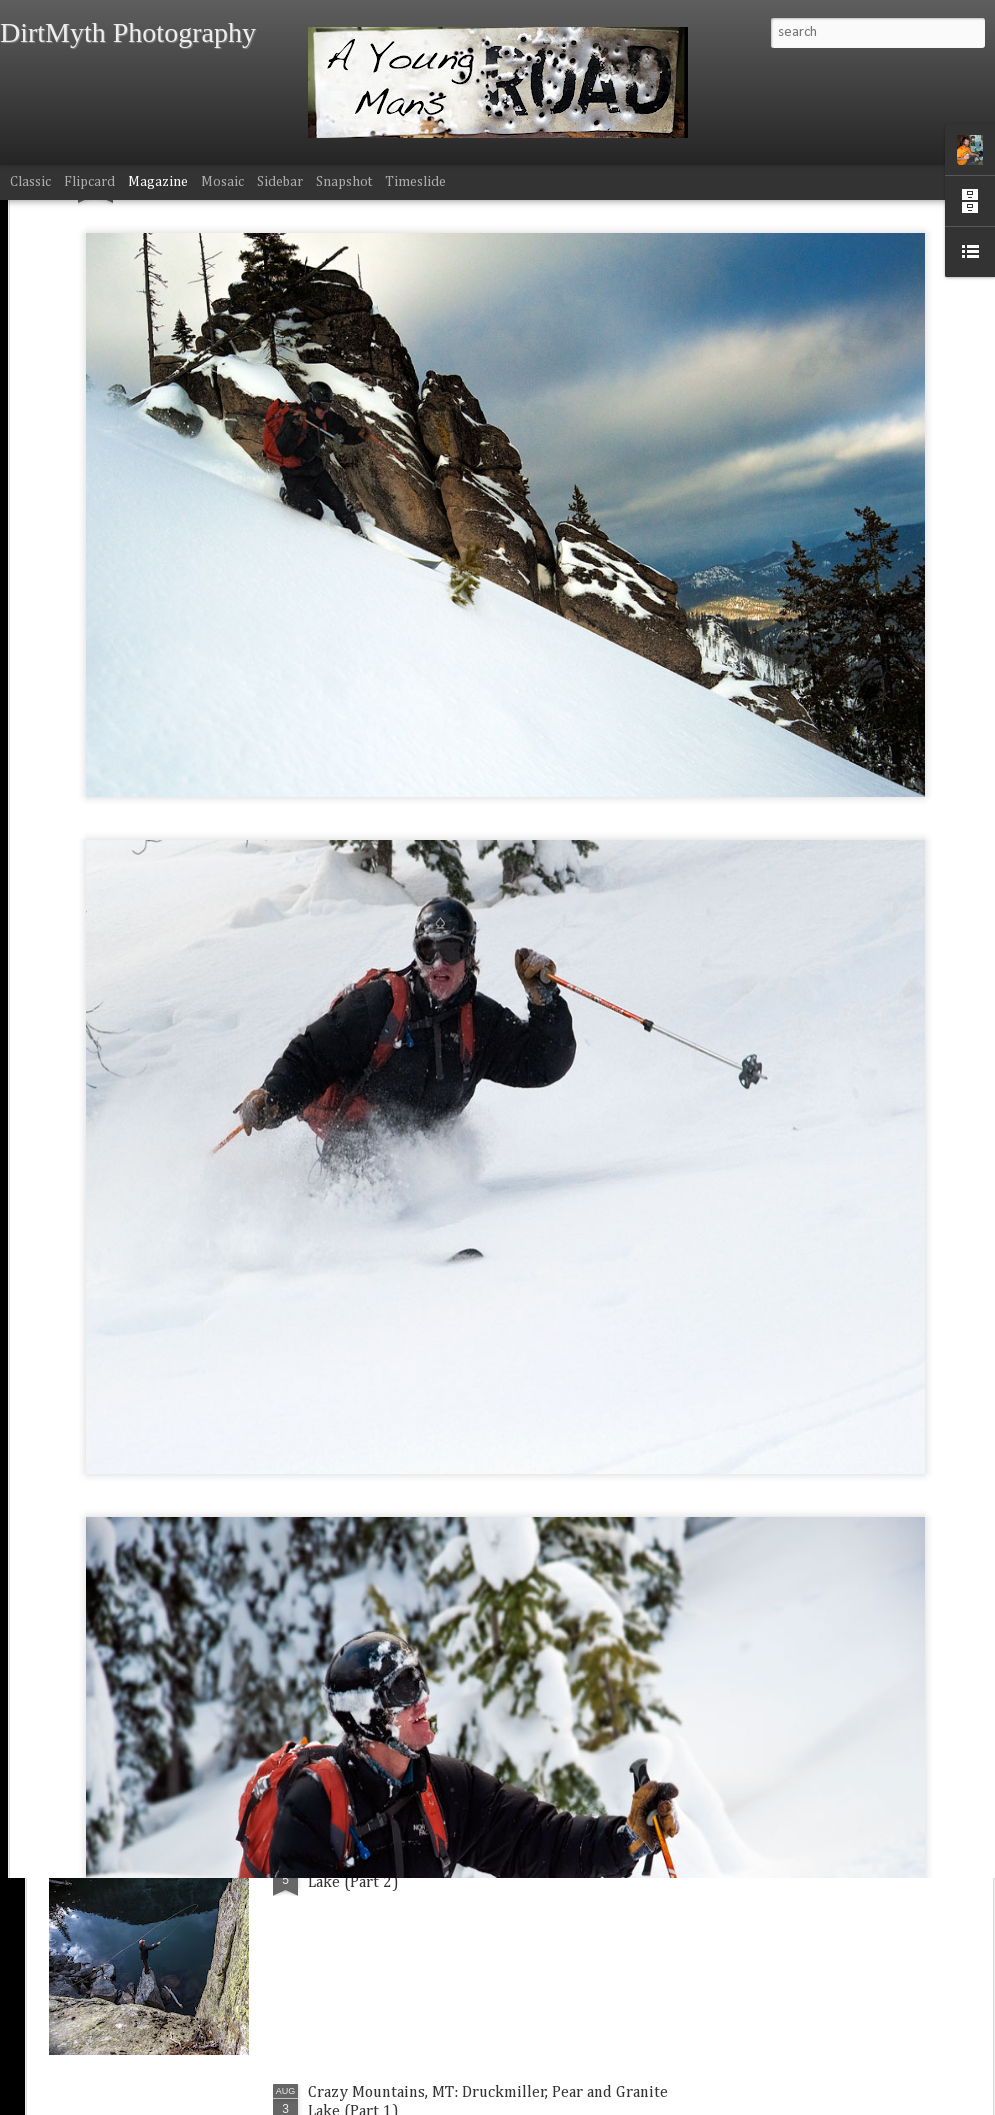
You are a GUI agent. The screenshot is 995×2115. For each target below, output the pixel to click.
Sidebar (280, 182)
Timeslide (415, 182)
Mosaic (222, 182)
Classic (30, 182)
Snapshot (344, 182)
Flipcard (89, 182)
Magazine (158, 182)
